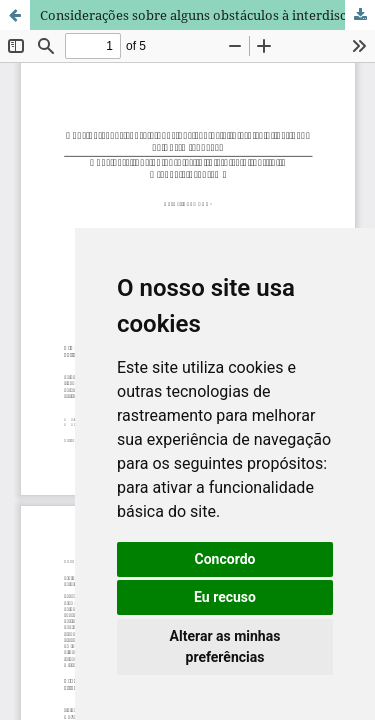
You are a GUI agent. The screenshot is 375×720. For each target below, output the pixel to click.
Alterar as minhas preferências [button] (225, 646)
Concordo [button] (225, 559)
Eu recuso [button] (225, 597)
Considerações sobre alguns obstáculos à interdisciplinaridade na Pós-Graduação (207, 15)
